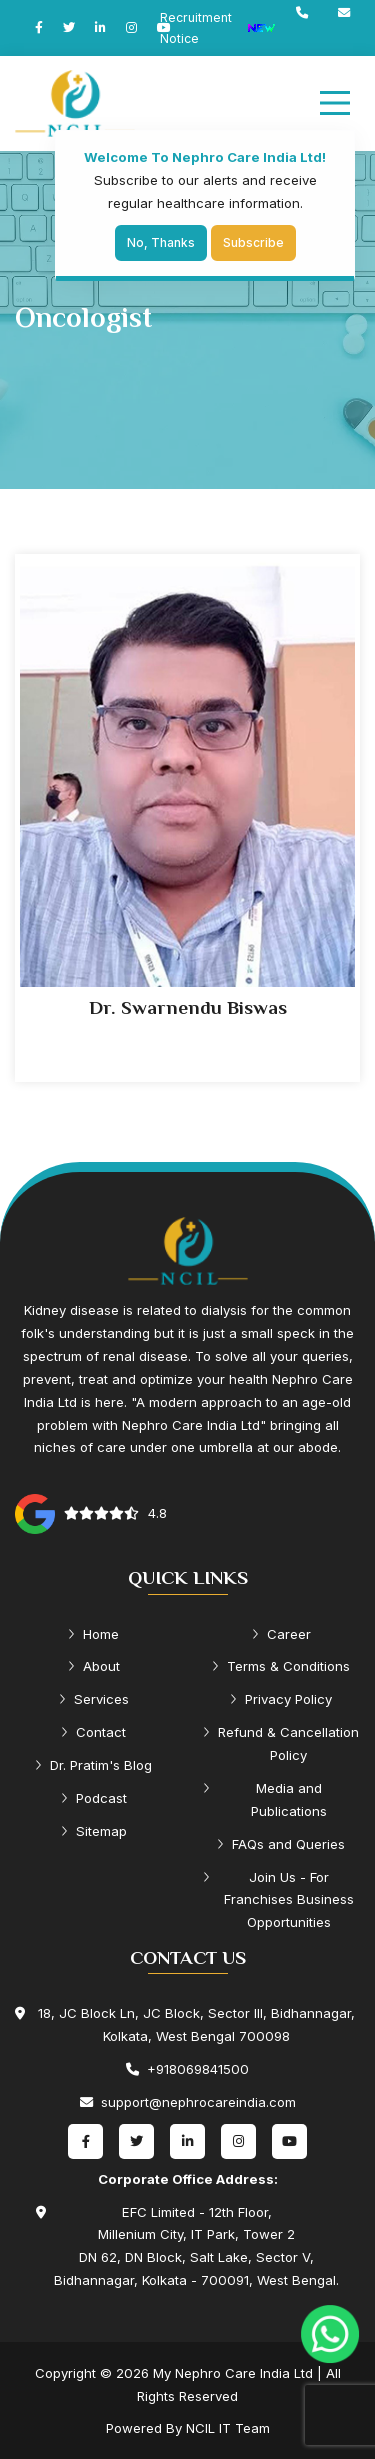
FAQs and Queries (281, 1844)
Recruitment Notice (218, 28)
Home (93, 1634)
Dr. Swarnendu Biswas (188, 1007)
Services (94, 1699)
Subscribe (253, 242)
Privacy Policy (281, 1699)
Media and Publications (265, 1799)
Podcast (94, 1798)
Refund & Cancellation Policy (281, 1743)
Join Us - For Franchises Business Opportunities (278, 1900)
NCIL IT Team (228, 2428)
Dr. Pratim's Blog (93, 1765)
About (94, 1666)
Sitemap (94, 1831)
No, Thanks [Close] (161, 242)
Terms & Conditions (281, 1666)
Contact (93, 1732)
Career (281, 1634)
